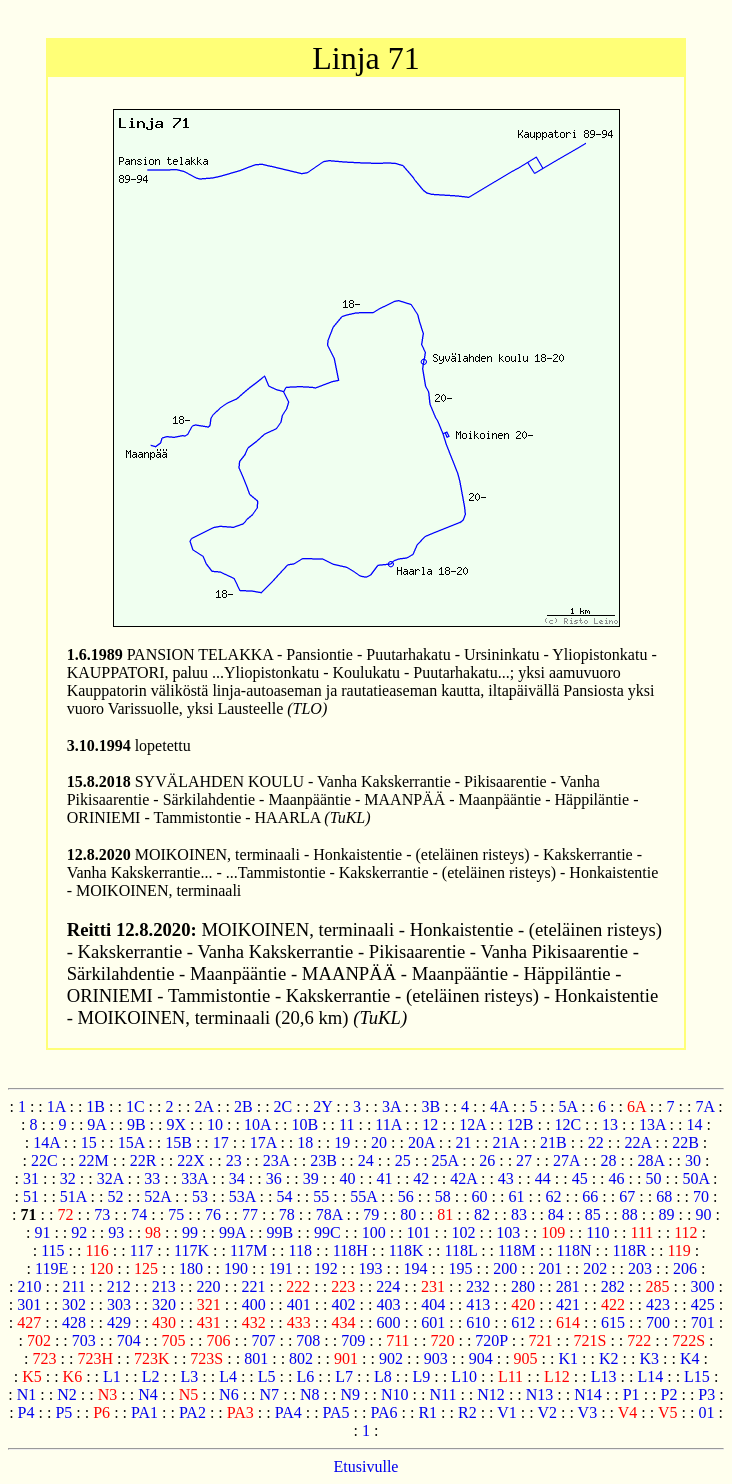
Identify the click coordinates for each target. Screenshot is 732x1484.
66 (590, 1196)
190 (236, 1268)
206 (685, 1268)
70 (701, 1196)
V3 (588, 1412)
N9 (351, 1394)
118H (350, 1250)
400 (254, 1304)
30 (693, 1160)
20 (379, 1142)
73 (102, 1214)
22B (685, 1142)
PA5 (336, 1412)
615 (613, 1322)
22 (596, 1142)
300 (703, 1286)
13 (610, 1124)
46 (617, 1178)
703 (84, 1340)
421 (568, 1304)
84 (556, 1214)
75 (176, 1214)
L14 (650, 1376)
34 (237, 1178)
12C (567, 1124)
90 (703, 1214)
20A (421, 1142)
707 (263, 1340)
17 (221, 1142)
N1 (27, 1394)
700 (658, 1322)
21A (506, 1142)
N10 (395, 1394)
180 (191, 1268)
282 (613, 1286)
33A (194, 1178)
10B (304, 1124)
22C (44, 1160)
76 (213, 1214)
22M (94, 1160)
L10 (464, 1376)
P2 (669, 1394)
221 (253, 1286)
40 (348, 1178)
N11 (442, 1394)
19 (342, 1142)
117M (249, 1250)
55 (321, 1196)
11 (346, 1124)
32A (110, 1178)
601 (433, 1322)
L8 (383, 1376)
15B (178, 1142)
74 (139, 1214)
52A (157, 1196)
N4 (148, 1394)
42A (463, 1178)
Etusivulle (366, 1466)
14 (694, 1124)
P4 (26, 1412)
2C (283, 1106)
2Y (322, 1106)
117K (191, 1250)
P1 (631, 1394)
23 (234, 1160)
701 (703, 1322)
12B (520, 1124)
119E (51, 1268)
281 (568, 1286)
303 (119, 1304)
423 (658, 1304)
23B (323, 1160)
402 (344, 1304)
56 (406, 1196)
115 (52, 1250)
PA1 (144, 1412)
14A (46, 1142)
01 (706, 1412)
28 (609, 1160)
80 (408, 1214)
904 (481, 1358)
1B (95, 1106)
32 (68, 1178)
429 (119, 1322)
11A (388, 1124)
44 (543, 1178)
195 (460, 1268)
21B (553, 1142)
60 (480, 1196)
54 (284, 1196)
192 (326, 1268)
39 (311, 1178)
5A (567, 1106)
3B (431, 1106)
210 (30, 1286)
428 (74, 1322)
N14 (588, 1394)
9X (177, 1124)
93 (116, 1232)
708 (308, 1340)
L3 (189, 1376)
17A (263, 1142)
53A (242, 1196)
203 (640, 1268)
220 (209, 1286)
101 (419, 1232)
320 (164, 1304)
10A (257, 1124)
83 (519, 1214)
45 (580, 1178)
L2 (151, 1376)
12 (430, 1124)
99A (232, 1232)
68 (664, 1196)
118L (461, 1250)
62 (553, 1196)
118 (299, 1250)
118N (574, 1250)
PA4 (288, 1412)
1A (56, 1106)
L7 (344, 1376)
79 (371, 1214)
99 (190, 1232)
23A (276, 1160)
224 (388, 1286)
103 (508, 1232)
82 (482, 1214)
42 (421, 1178)
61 (517, 1196)
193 (371, 1268)
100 (374, 1232)
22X (191, 1160)
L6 (306, 1376)
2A (203, 1106)
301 (29, 1304)
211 (73, 1286)
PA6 (383, 1412)
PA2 (192, 1412)
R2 (467, 1412)
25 (403, 1160)
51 (31, 1196)
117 (141, 1250)
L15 (697, 1376)
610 (478, 1322)
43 (506, 1178)
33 (152, 1178)
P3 (706, 1394)
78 (287, 1214)
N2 (67, 1394)
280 (523, 1286)
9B (136, 1124)
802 (301, 1358)
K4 (690, 1358)
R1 (427, 1412)
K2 (609, 1358)
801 (256, 1358)
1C (135, 1106)
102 (463, 1232)
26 (487, 1160)
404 (433, 1304)
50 (653, 1178)
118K (406, 1250)
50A (695, 1178)
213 (164, 1286)
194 (416, 1268)
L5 (267, 1376)
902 (391, 1358)
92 (79, 1232)
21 (464, 1142)
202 (595, 1268)
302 (74, 1304)
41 (384, 1178)
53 (200, 1196)
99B (279, 1232)
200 (505, 1268)
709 (353, 1340)
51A (73, 1196)
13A (652, 1124)
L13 (604, 1376)
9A (96, 1124)
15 (89, 1142)
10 (215, 1124)
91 (42, 1232)
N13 (540, 1394)
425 (703, 1304)
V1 (507, 1412)
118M (517, 1250)
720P (491, 1340)
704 (129, 1340)
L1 (112, 1376)
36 (274, 1178)
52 (115, 1196)
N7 (270, 1394)
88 (630, 1214)
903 (436, 1358)
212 (119, 1286)
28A (650, 1160)
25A (445, 1160)
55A (363, 1196)
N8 (310, 1394)
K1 (569, 1358)
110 (597, 1232)
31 (31, 1178)
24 (366, 1160)
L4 (228, 1376)
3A (391, 1106)
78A (329, 1214)
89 (667, 1214)
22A (638, 1142)
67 (627, 1196)
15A (131, 1142)
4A (499, 1106)
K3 (649, 1358)
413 (478, 1304)
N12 (491, 1394)
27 (524, 1160)
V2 (547, 1412)
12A (472, 1124)
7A (704, 1106)
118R (629, 1250)
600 (388, 1322)
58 (443, 1196)
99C (327, 1232)
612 (523, 1322)
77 (250, 1214)
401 (299, 1304)
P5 (63, 1412)
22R (143, 1160)
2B (243, 1106)
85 (593, 1214)
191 (281, 1268)
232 (478, 1286)
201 (550, 1268)
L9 (422, 1376)
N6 (229, 1394)
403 (388, 1304)
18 (305, 1142)
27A (566, 1160)
